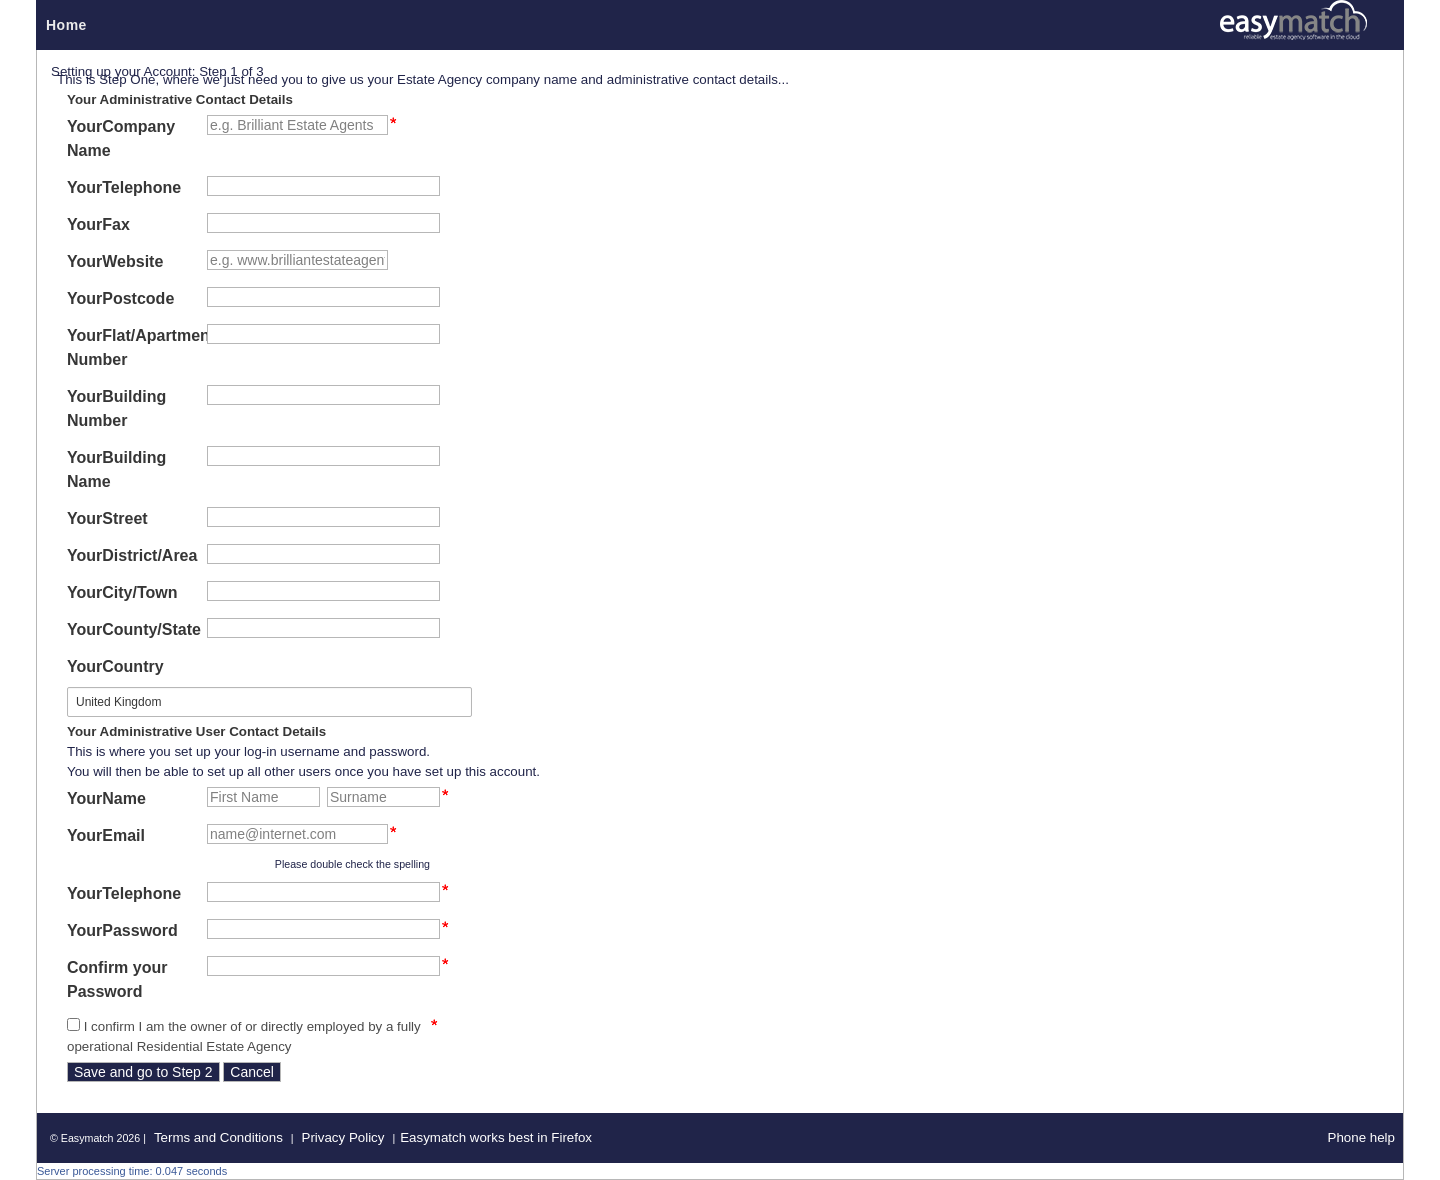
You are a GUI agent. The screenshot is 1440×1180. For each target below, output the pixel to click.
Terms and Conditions (218, 1137)
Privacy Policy (343, 1137)
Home (66, 25)
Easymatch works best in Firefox (496, 1137)
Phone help (1361, 1137)
